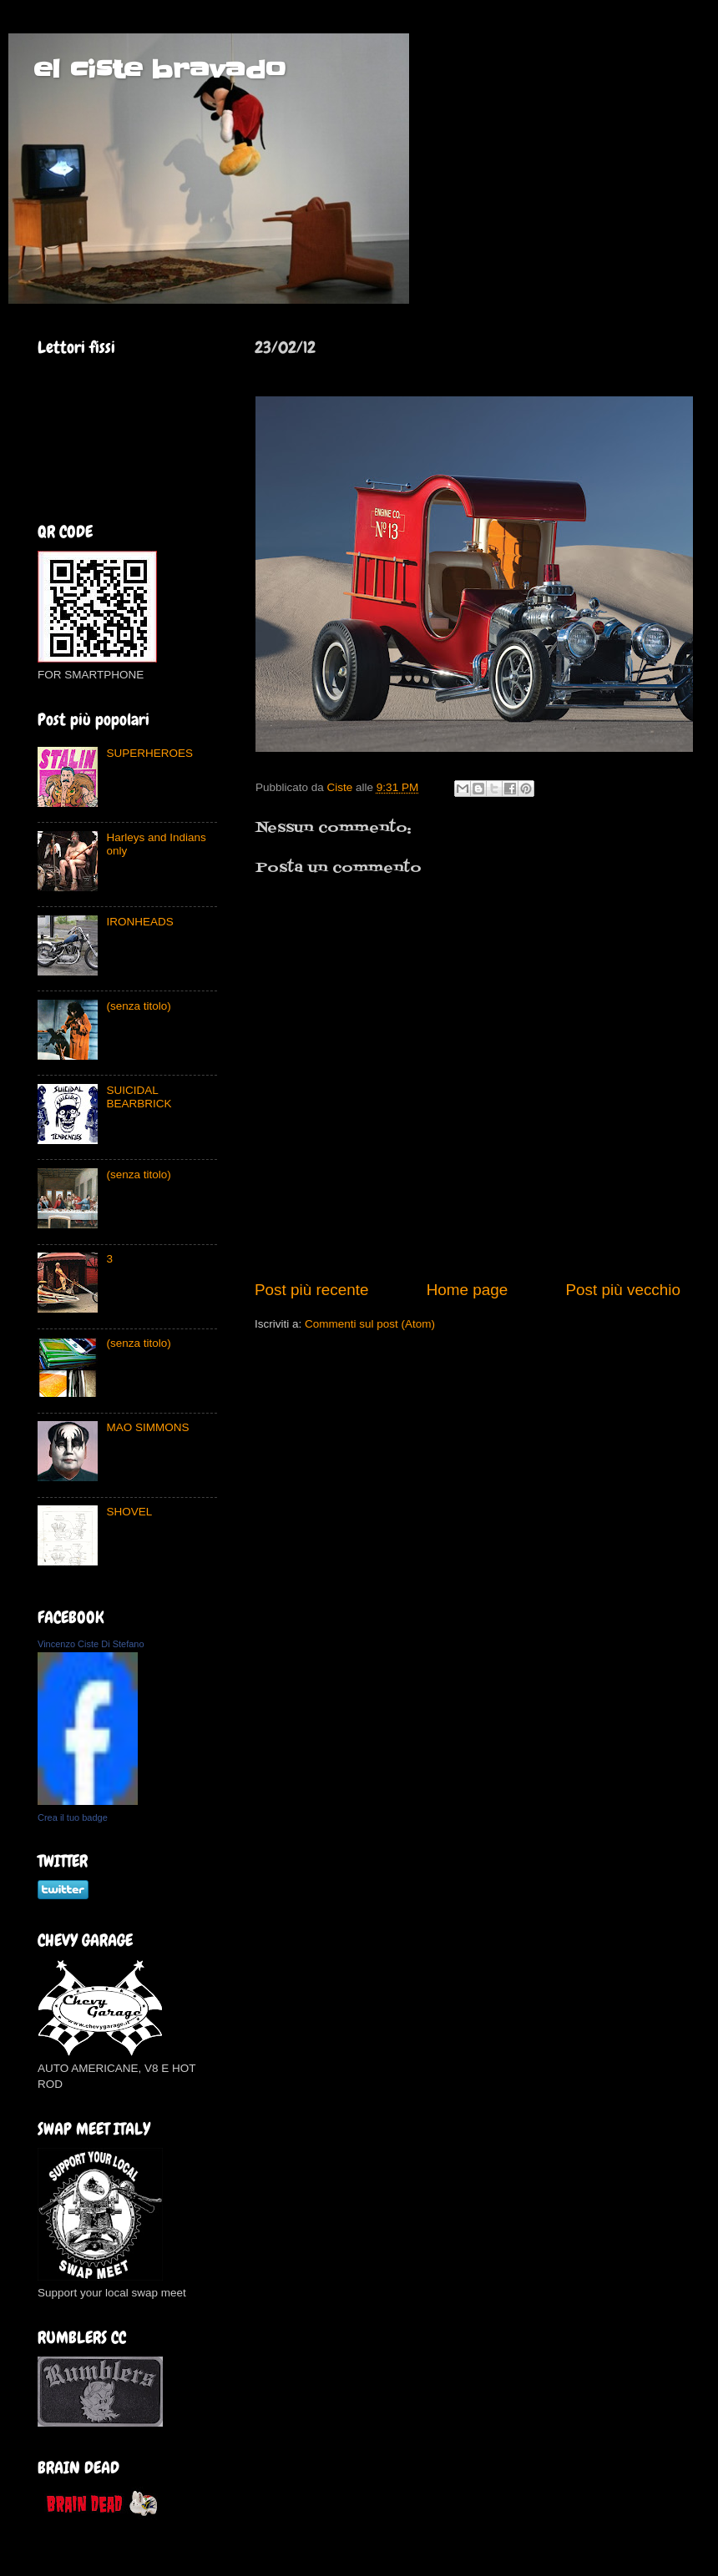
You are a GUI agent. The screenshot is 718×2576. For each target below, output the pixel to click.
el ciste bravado (159, 69)
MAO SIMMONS (147, 1427)
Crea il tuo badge (73, 1817)
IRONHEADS (139, 921)
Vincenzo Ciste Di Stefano (91, 1644)
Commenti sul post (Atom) (370, 1324)
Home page (467, 1289)
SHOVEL (129, 1511)
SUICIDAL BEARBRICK (138, 1097)
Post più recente (312, 1289)
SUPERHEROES (149, 753)
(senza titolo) (138, 1006)
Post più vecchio (622, 1289)
